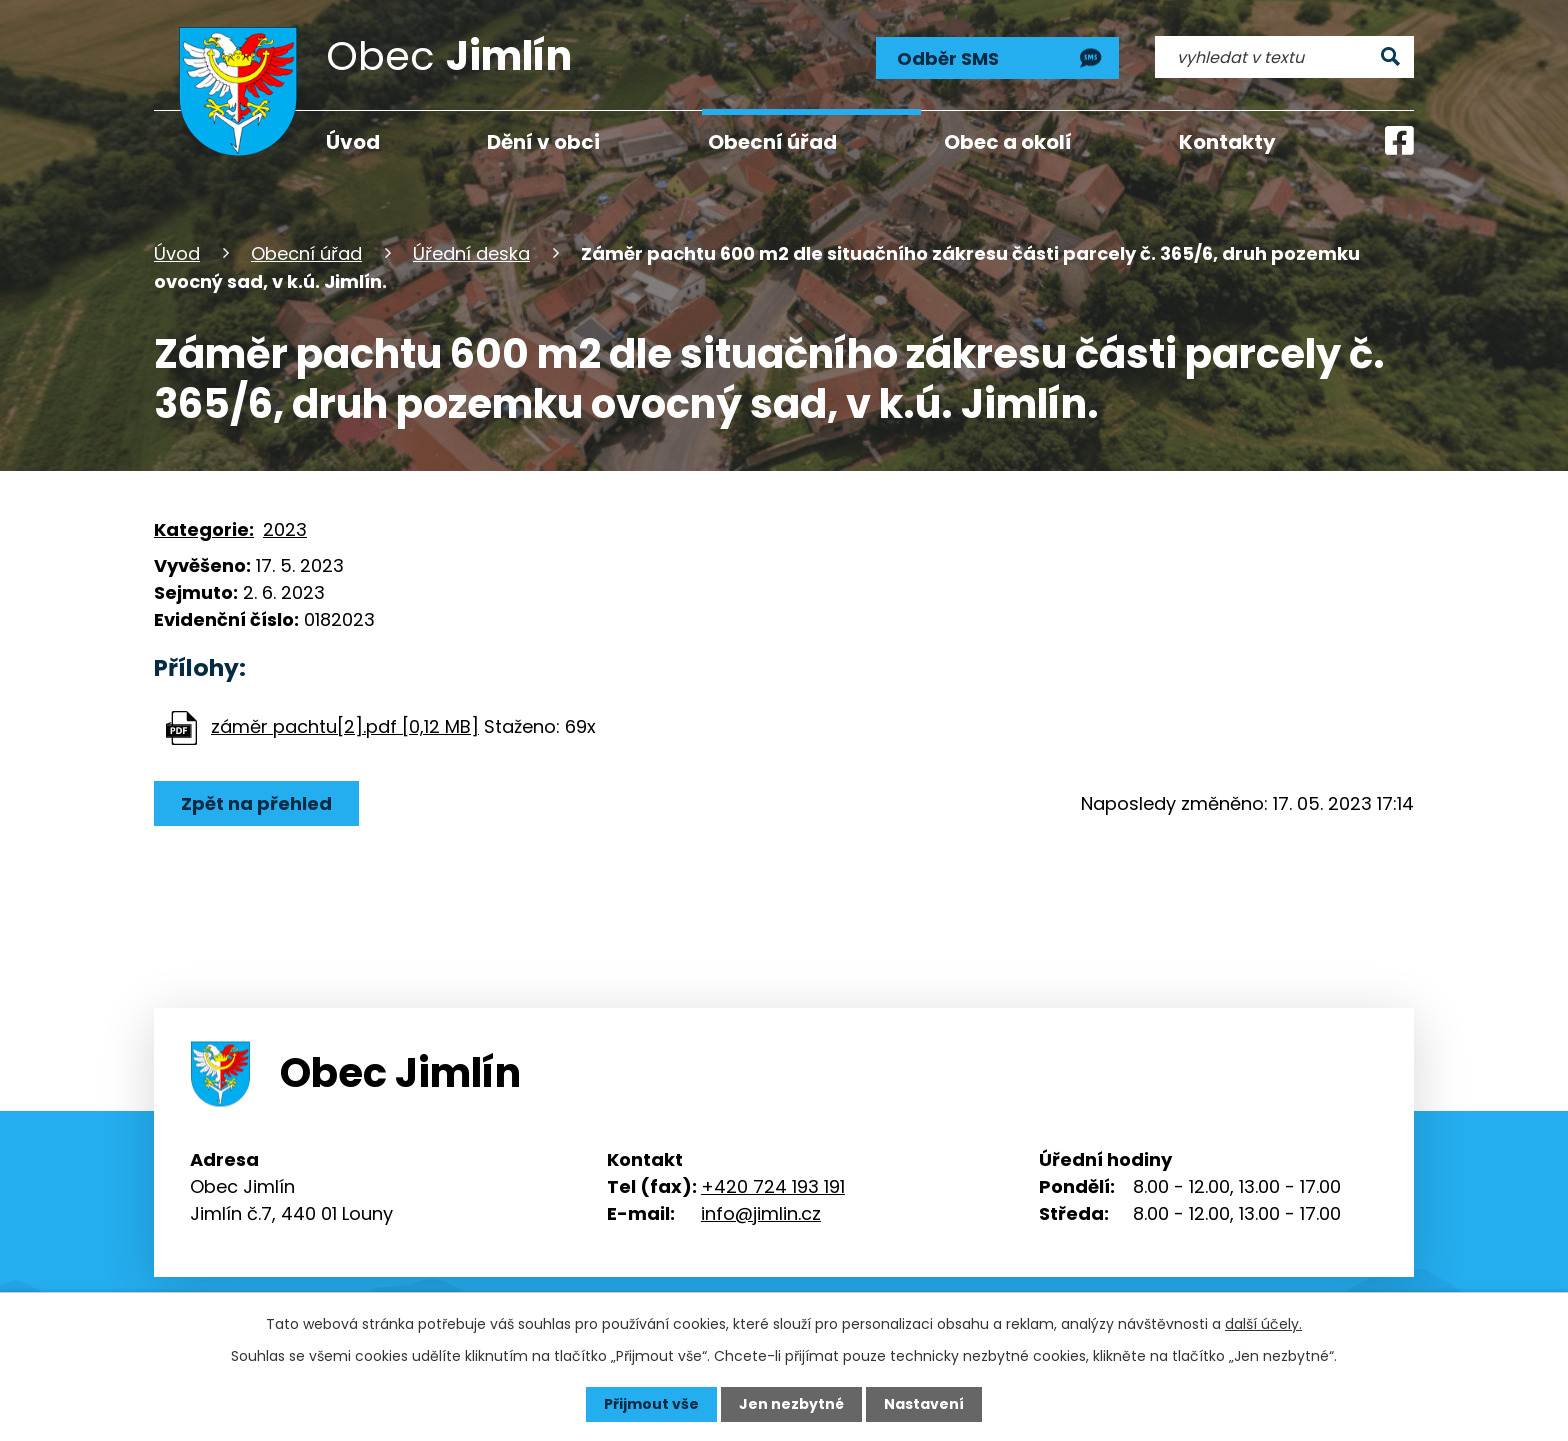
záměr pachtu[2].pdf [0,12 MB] (345, 726)
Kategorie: (204, 529)
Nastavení (924, 1404)
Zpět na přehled (256, 803)
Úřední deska (471, 253)
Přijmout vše (651, 1404)
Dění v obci (543, 142)
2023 (285, 529)
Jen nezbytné (791, 1404)
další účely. (1263, 1324)
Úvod (177, 253)
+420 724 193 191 (773, 1186)
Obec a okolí (1008, 142)
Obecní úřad (306, 253)
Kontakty (1227, 142)
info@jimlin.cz (761, 1213)
